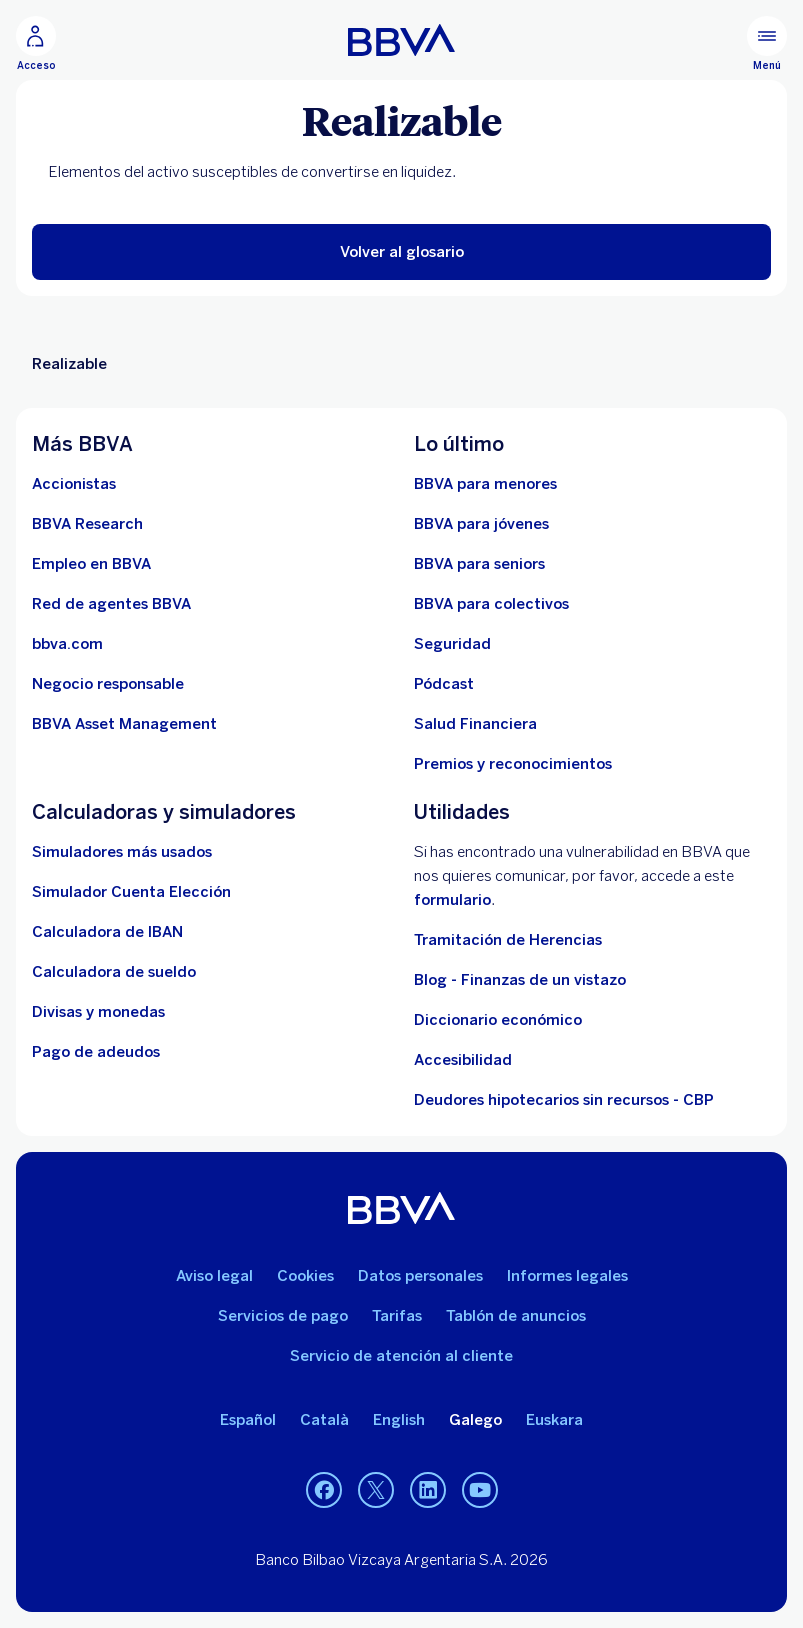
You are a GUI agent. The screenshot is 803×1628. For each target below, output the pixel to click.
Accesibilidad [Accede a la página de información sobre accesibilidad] (463, 1060)
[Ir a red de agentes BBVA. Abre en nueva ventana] (111, 604)
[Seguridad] (452, 644)
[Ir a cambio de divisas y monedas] (98, 1012)
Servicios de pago (283, 1316)
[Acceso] (36, 44)
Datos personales (420, 1276)
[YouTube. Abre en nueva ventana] (480, 1491)
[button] (401, 252)
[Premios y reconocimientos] (513, 764)
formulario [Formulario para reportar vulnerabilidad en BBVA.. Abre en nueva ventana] (452, 900)
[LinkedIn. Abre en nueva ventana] (428, 1491)
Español (248, 1420)
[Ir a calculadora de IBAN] (107, 932)
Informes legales (567, 1276)
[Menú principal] (767, 44)
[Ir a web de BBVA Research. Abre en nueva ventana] (87, 524)
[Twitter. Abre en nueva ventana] (376, 1491)
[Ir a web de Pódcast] (444, 684)
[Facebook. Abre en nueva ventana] (324, 1491)
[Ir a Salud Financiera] (475, 724)
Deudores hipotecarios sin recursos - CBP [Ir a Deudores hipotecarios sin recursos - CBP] (564, 1100)
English (399, 1420)
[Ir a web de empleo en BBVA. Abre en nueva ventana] (91, 564)
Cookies (305, 1276)
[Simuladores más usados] (122, 852)
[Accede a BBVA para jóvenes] (481, 524)
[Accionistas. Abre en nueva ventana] (74, 484)
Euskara (554, 1420)
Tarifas (397, 1316)
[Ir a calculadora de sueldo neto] (114, 972)
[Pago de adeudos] (96, 1052)
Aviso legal (214, 1276)
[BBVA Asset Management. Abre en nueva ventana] (124, 724)
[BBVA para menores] (485, 484)
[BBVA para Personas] (401, 40)
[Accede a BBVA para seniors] (479, 564)
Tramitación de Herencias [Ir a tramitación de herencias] (508, 940)
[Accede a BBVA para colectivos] (491, 604)
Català (324, 1420)
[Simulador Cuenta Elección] (131, 892)
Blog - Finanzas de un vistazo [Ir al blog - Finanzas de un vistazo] (520, 980)
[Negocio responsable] (108, 684)
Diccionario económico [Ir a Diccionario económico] (498, 1020)
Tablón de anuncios (516, 1316)
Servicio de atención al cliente (401, 1356)
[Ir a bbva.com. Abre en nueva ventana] (67, 644)
